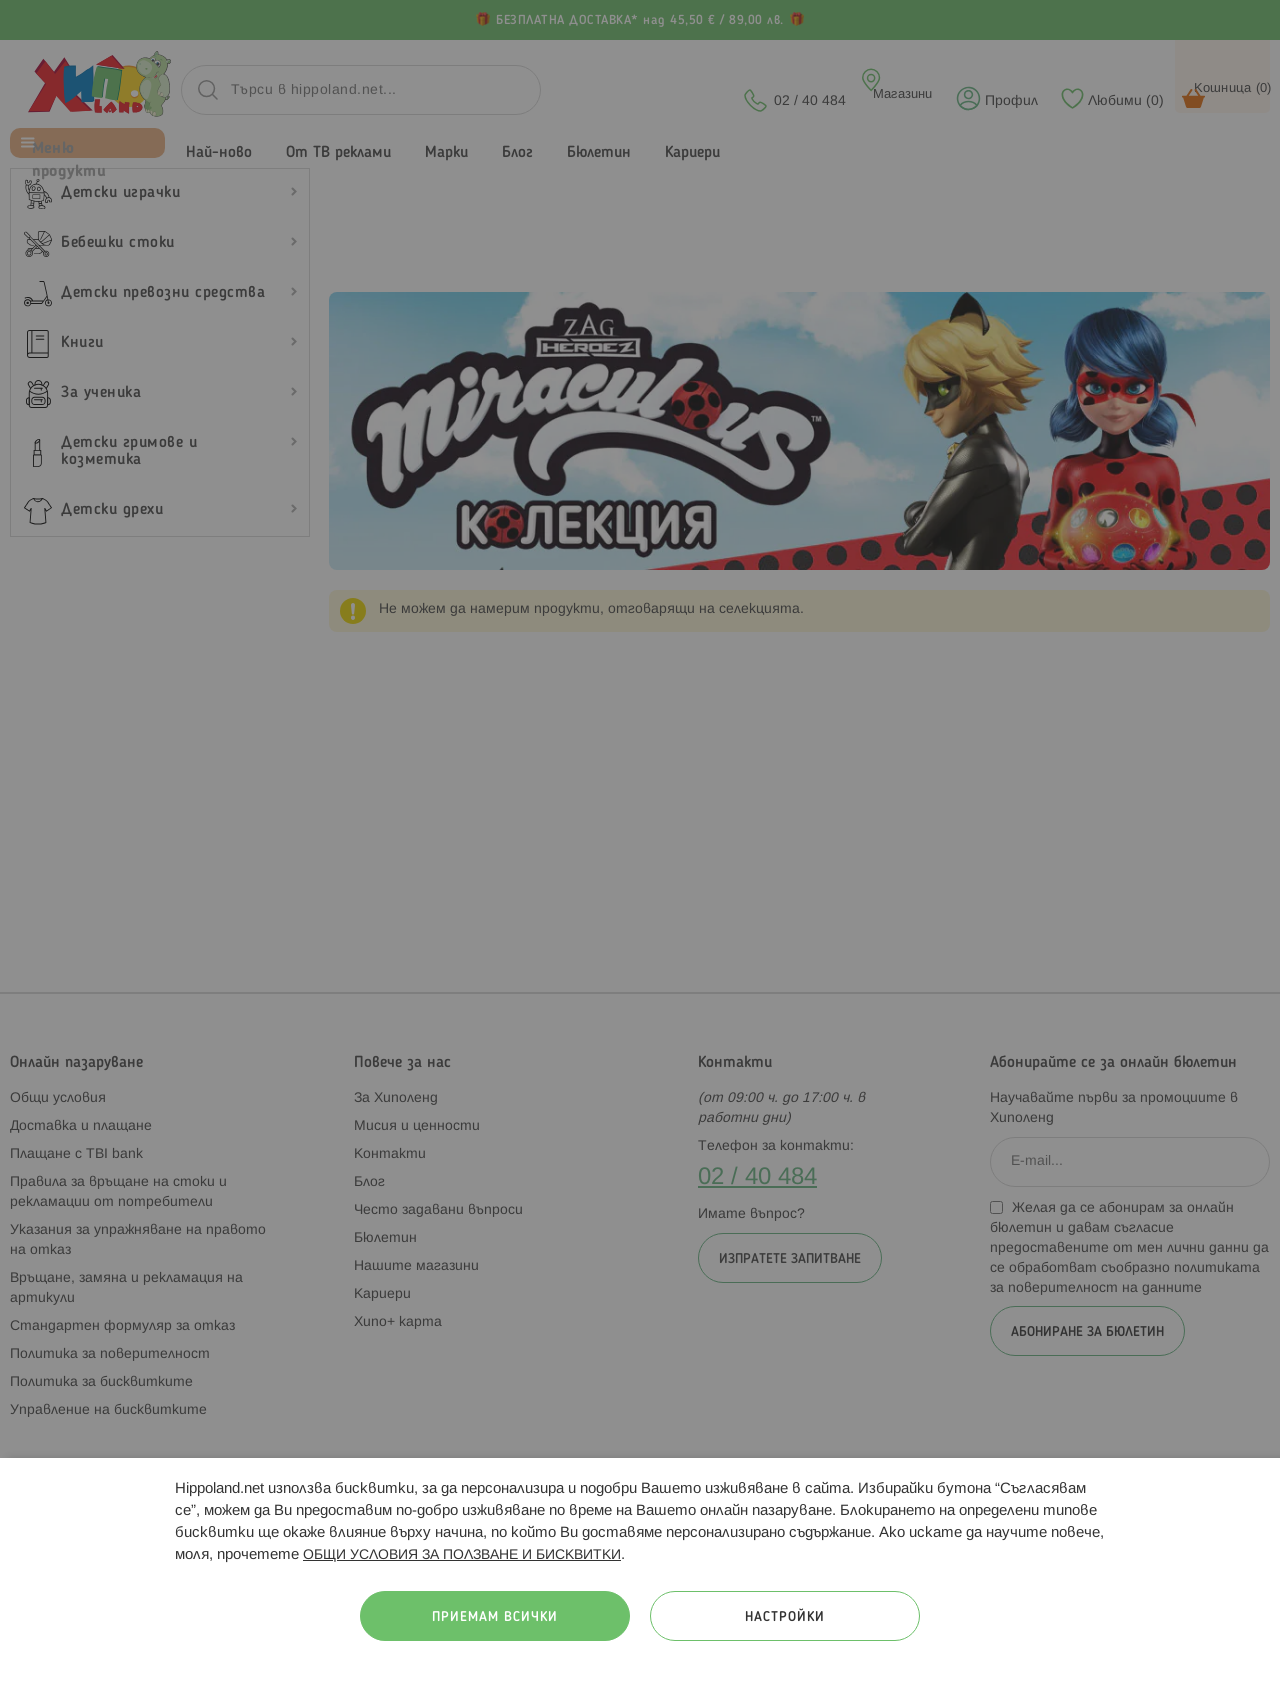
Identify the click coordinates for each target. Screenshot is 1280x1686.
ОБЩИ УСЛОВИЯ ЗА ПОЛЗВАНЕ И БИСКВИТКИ (462, 1555)
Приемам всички (495, 1617)
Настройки (785, 1617)
